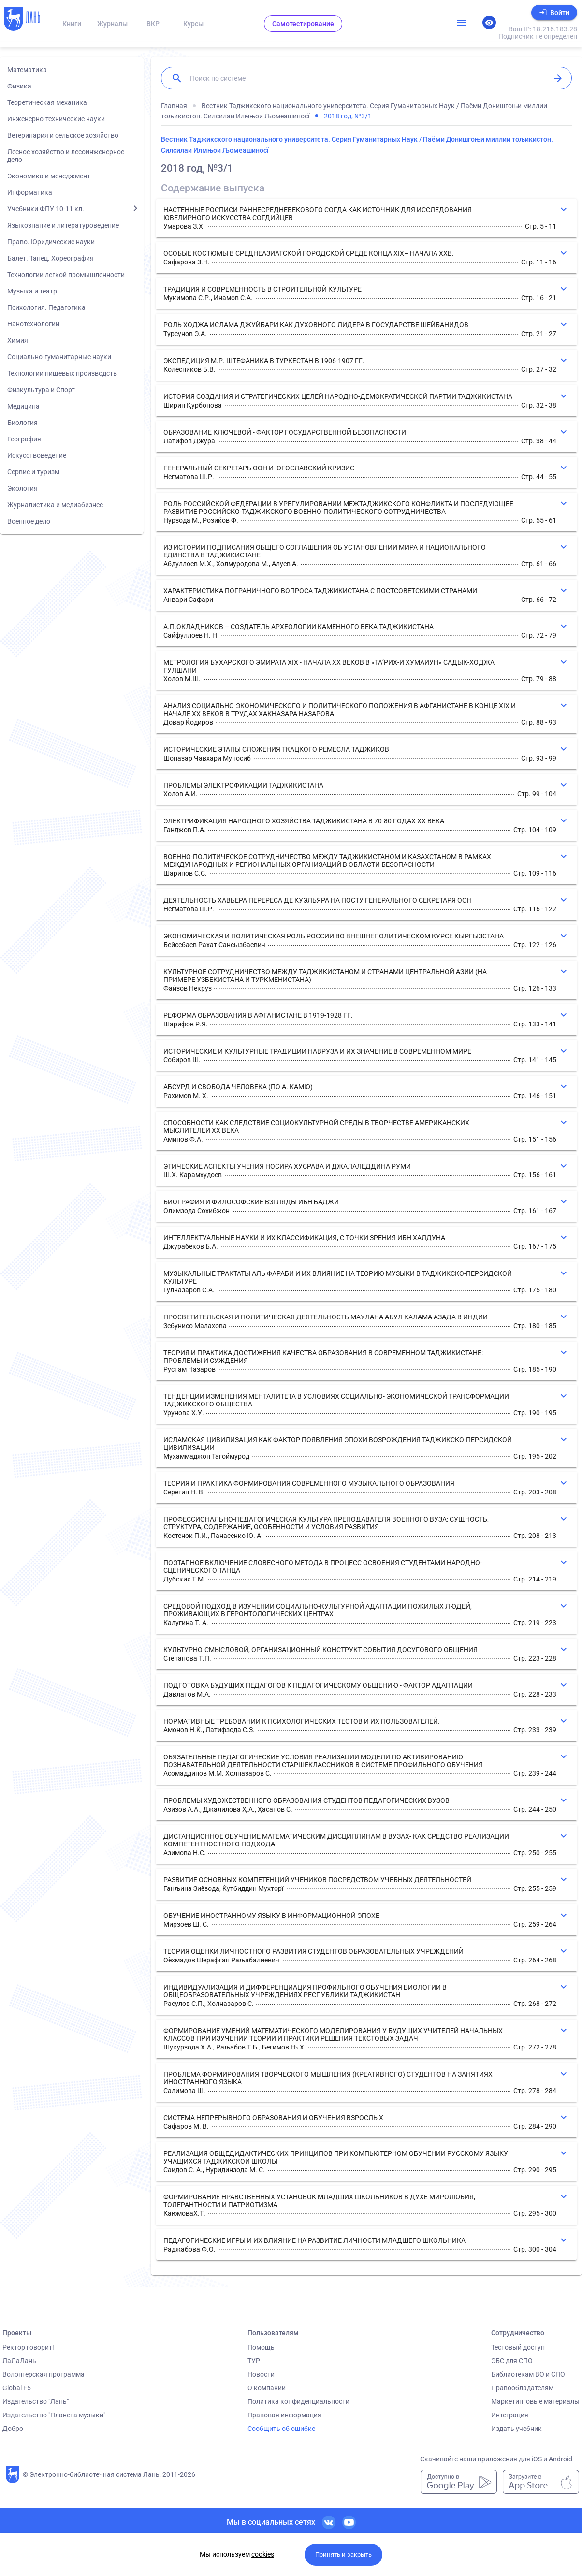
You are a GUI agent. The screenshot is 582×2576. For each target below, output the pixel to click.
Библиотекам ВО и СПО (528, 2374)
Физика (19, 86)
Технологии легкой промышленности (66, 274)
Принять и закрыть (343, 2554)
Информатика (29, 192)
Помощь (261, 2347)
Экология (22, 488)
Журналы (112, 24)
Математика (27, 69)
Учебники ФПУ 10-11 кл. (45, 209)
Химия (17, 340)
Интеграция (509, 2415)
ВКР (153, 24)
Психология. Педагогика (46, 307)
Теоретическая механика (47, 102)
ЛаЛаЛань (19, 2361)
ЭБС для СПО (512, 2361)
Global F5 (16, 2388)
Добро (12, 2428)
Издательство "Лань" (35, 2401)
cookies (262, 2554)
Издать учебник (516, 2428)
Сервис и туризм (33, 472)
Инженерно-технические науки (56, 119)
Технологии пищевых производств (62, 373)
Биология (22, 422)
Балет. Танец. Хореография (50, 258)
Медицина (23, 406)
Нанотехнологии (33, 324)
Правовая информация (284, 2415)
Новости (261, 2374)
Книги (71, 24)
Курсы (193, 24)
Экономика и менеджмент (48, 176)
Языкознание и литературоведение (63, 225)
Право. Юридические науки (51, 242)
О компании (266, 2388)
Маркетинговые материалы (535, 2401)
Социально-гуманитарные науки (59, 357)
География (24, 439)
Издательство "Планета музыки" (53, 2415)
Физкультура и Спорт (41, 390)
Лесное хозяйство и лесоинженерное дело (65, 155)
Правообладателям (522, 2388)
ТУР (253, 2361)
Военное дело (28, 521)
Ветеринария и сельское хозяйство (62, 135)
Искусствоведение (36, 455)
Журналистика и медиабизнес (55, 505)
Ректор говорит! (28, 2347)
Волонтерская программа (43, 2374)
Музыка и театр (32, 291)
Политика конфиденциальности (298, 2401)
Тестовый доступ (518, 2347)
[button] (366, 218)
